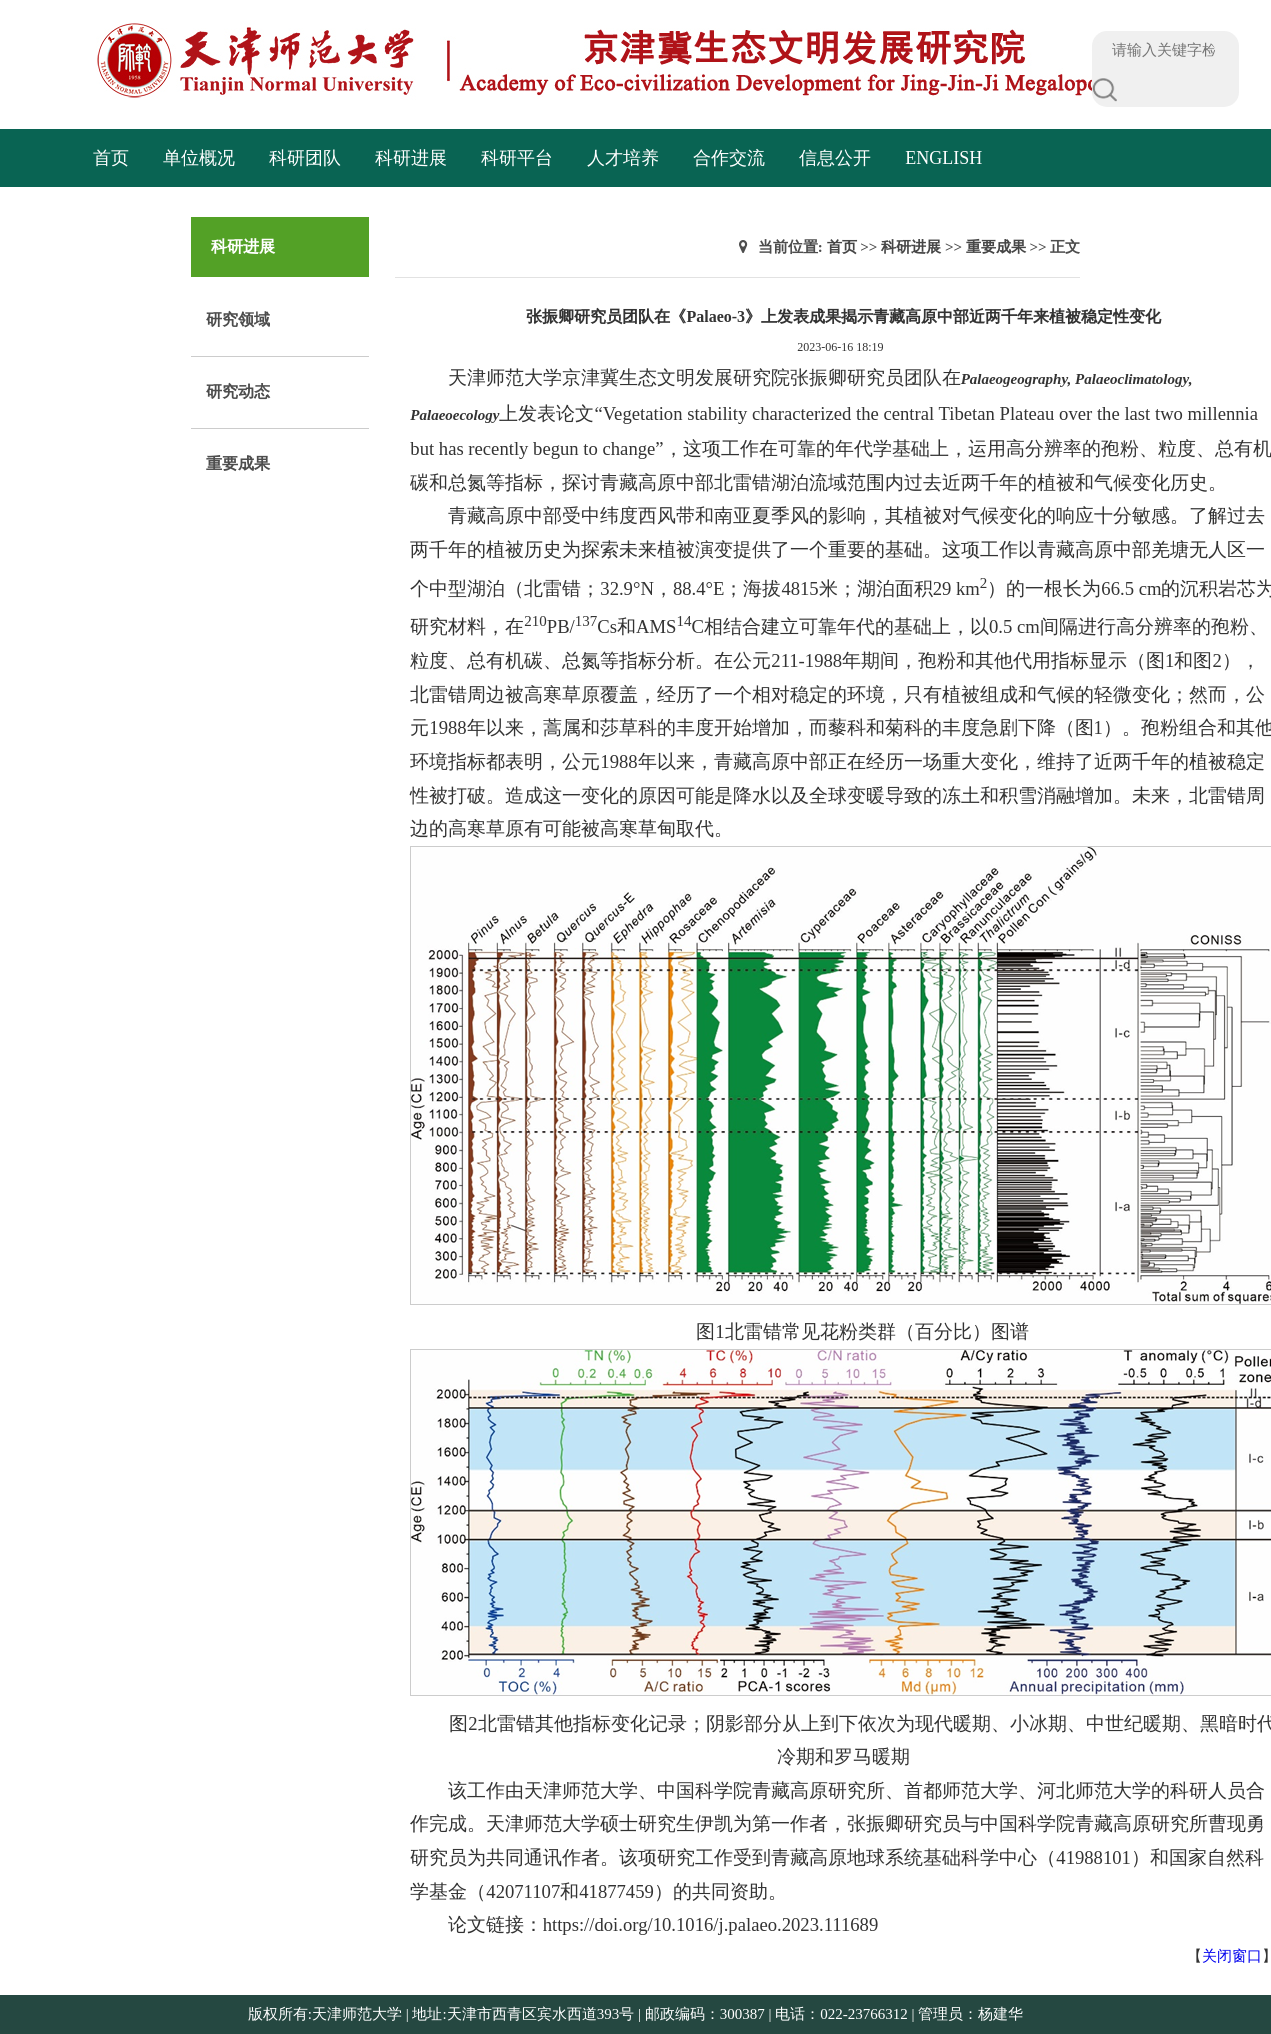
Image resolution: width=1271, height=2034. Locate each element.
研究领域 (238, 319)
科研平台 (517, 158)
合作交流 (729, 158)
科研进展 (411, 158)
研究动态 (238, 391)
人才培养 (623, 158)
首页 (111, 158)
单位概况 (199, 158)
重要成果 (238, 463)
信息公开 (835, 158)
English (943, 158)
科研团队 (305, 158)
